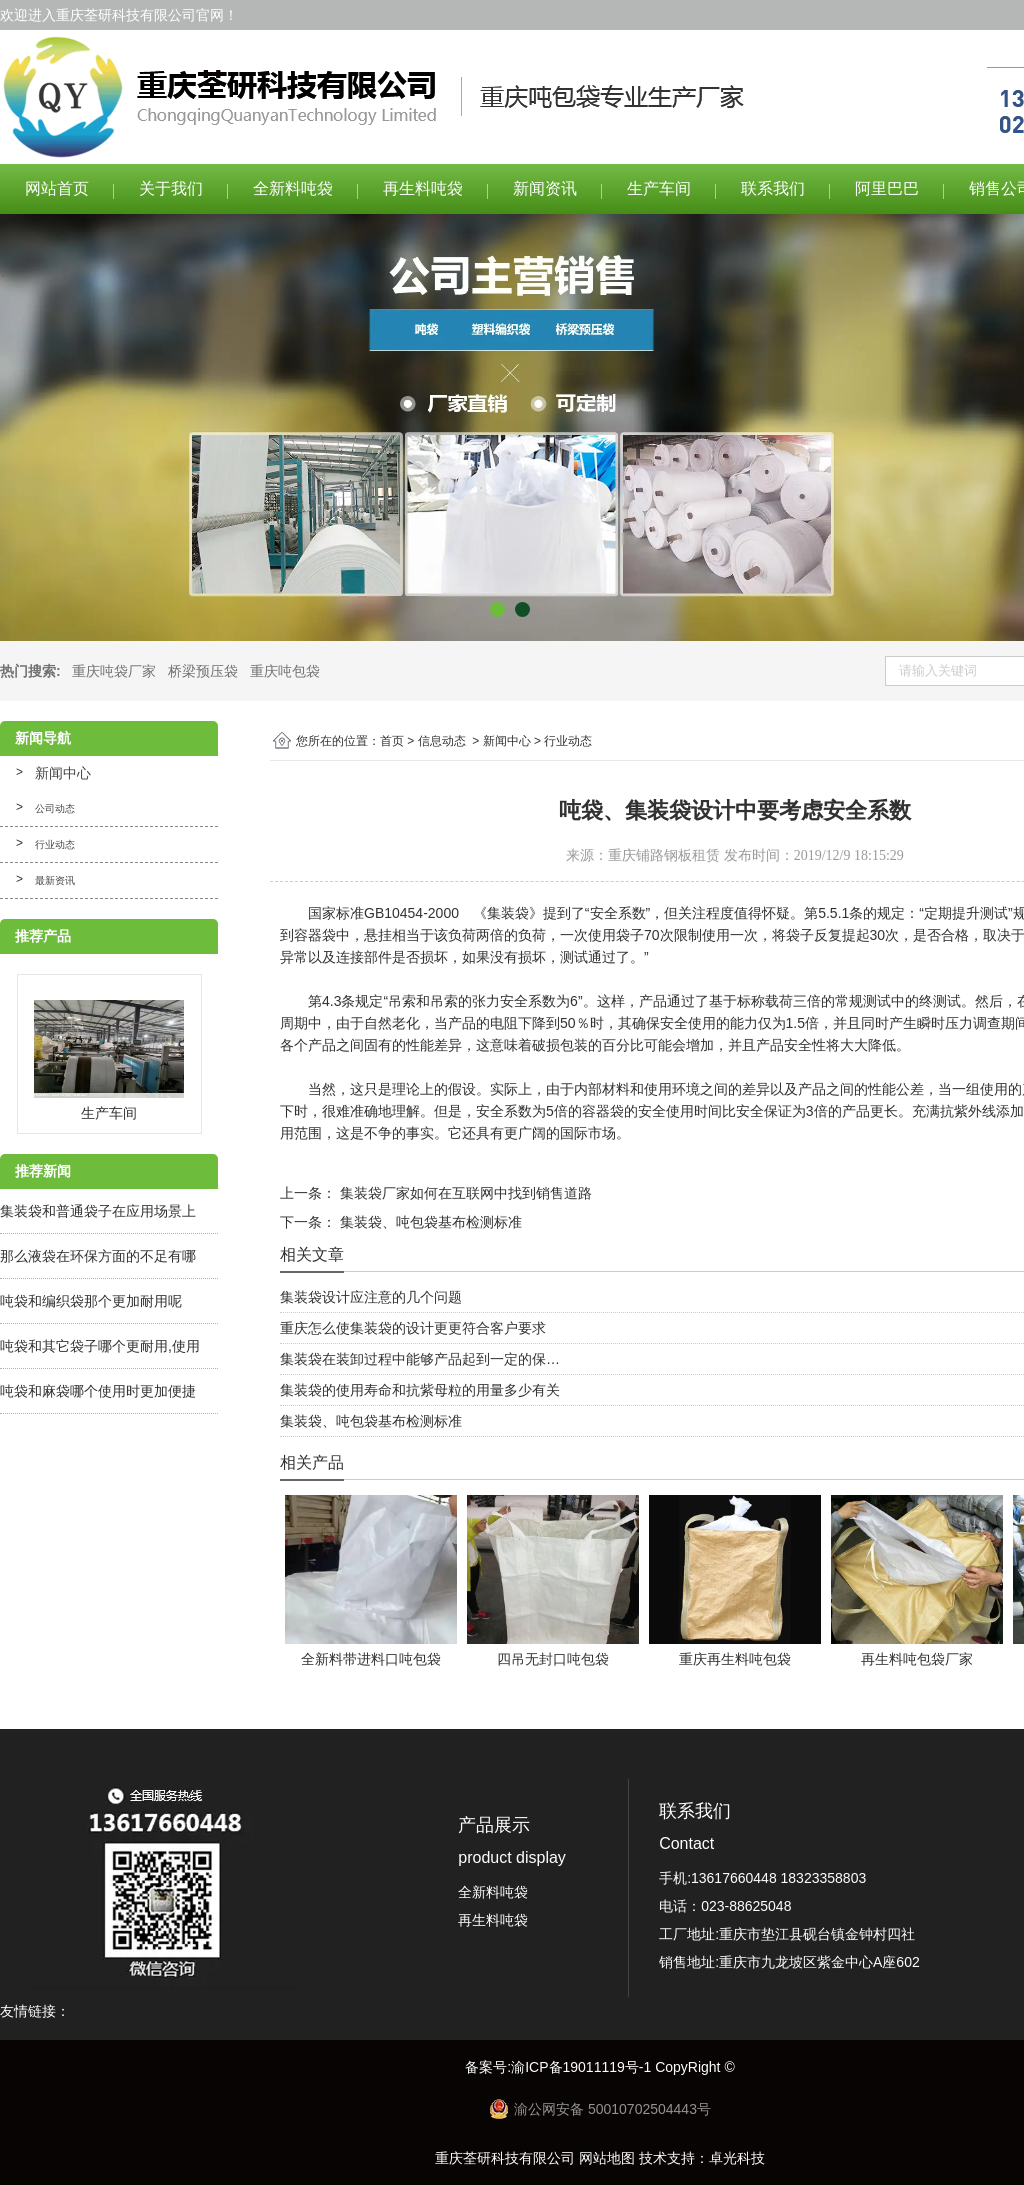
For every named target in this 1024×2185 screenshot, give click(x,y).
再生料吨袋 (423, 188)
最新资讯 (55, 880)
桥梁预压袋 (203, 671)
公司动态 (55, 808)
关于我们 (171, 188)
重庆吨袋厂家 (114, 671)
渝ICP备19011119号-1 (583, 2067)
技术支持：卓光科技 (702, 2158)
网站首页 (57, 188)
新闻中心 (63, 773)
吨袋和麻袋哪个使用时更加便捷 (98, 1391)
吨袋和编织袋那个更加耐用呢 (91, 1301)
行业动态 (55, 844)
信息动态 (442, 741)
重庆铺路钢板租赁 (664, 855)
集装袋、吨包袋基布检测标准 (429, 1222)
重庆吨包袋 (285, 671)
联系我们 (773, 188)
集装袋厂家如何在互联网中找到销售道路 (464, 1193)
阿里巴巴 (887, 188)
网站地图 (607, 2158)
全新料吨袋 (293, 188)
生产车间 (659, 188)
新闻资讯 (545, 188)
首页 (392, 741)
